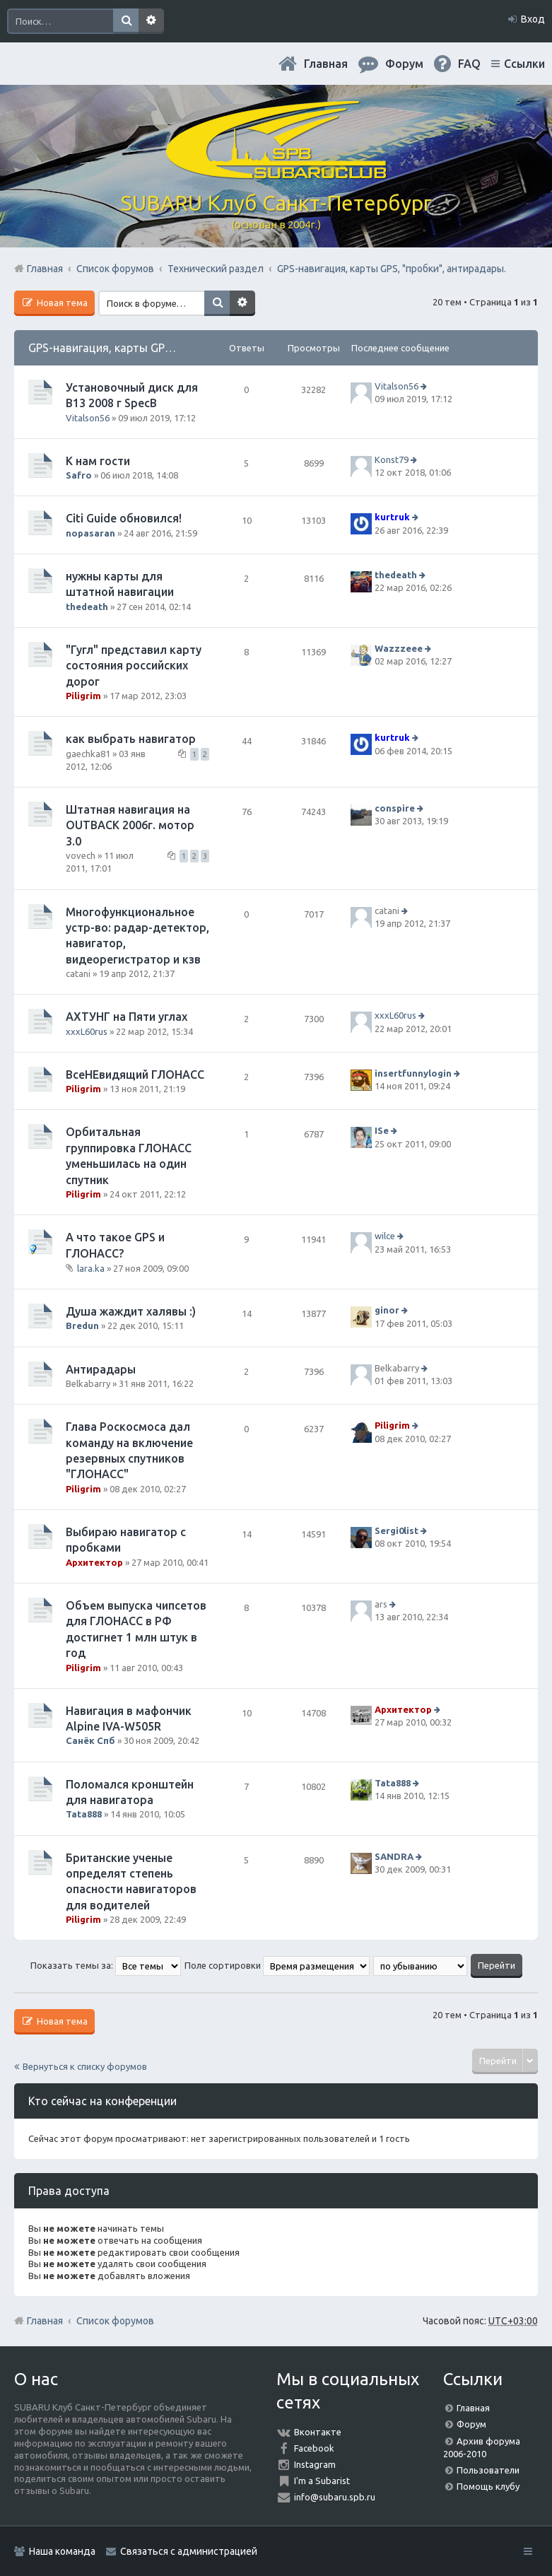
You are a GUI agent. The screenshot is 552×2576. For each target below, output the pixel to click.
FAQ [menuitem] (469, 63)
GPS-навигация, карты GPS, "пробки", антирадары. (164, 347)
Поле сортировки (277, 1965)
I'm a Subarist (322, 2481)
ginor (387, 1310)
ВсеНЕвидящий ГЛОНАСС (135, 1074)
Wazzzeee (399, 648)
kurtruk (392, 517)
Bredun (82, 1325)
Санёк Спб (90, 1740)
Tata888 (84, 1814)
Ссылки (524, 63)
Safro (79, 475)
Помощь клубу (488, 2486)
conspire (395, 808)
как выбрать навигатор (131, 738)
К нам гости (98, 461)
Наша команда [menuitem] (62, 2551)
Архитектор (94, 1562)
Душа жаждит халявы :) (131, 1311)
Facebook (314, 2448)
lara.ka (91, 1268)
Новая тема (61, 303)
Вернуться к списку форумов (85, 2066)
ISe (382, 1131)
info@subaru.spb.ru (334, 2497)
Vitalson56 (88, 418)
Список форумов (115, 2320)
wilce (385, 1236)
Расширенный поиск (151, 21)
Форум (471, 2424)
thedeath (87, 606)
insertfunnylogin (413, 1073)
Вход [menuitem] (533, 19)
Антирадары (101, 1369)
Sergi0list (396, 1530)
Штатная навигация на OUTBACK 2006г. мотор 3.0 (130, 825)
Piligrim (83, 696)
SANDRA (394, 1856)
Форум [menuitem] (404, 63)
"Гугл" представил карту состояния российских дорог (133, 665)
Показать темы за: (105, 1965)
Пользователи (488, 2470)
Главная (326, 63)
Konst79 (392, 459)
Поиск (126, 21)
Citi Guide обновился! (124, 518)
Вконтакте (317, 2432)
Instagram (315, 2464)
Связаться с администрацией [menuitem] (188, 2551)
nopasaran (90, 533)
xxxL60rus (86, 1031)
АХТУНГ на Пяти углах (126, 1016)
